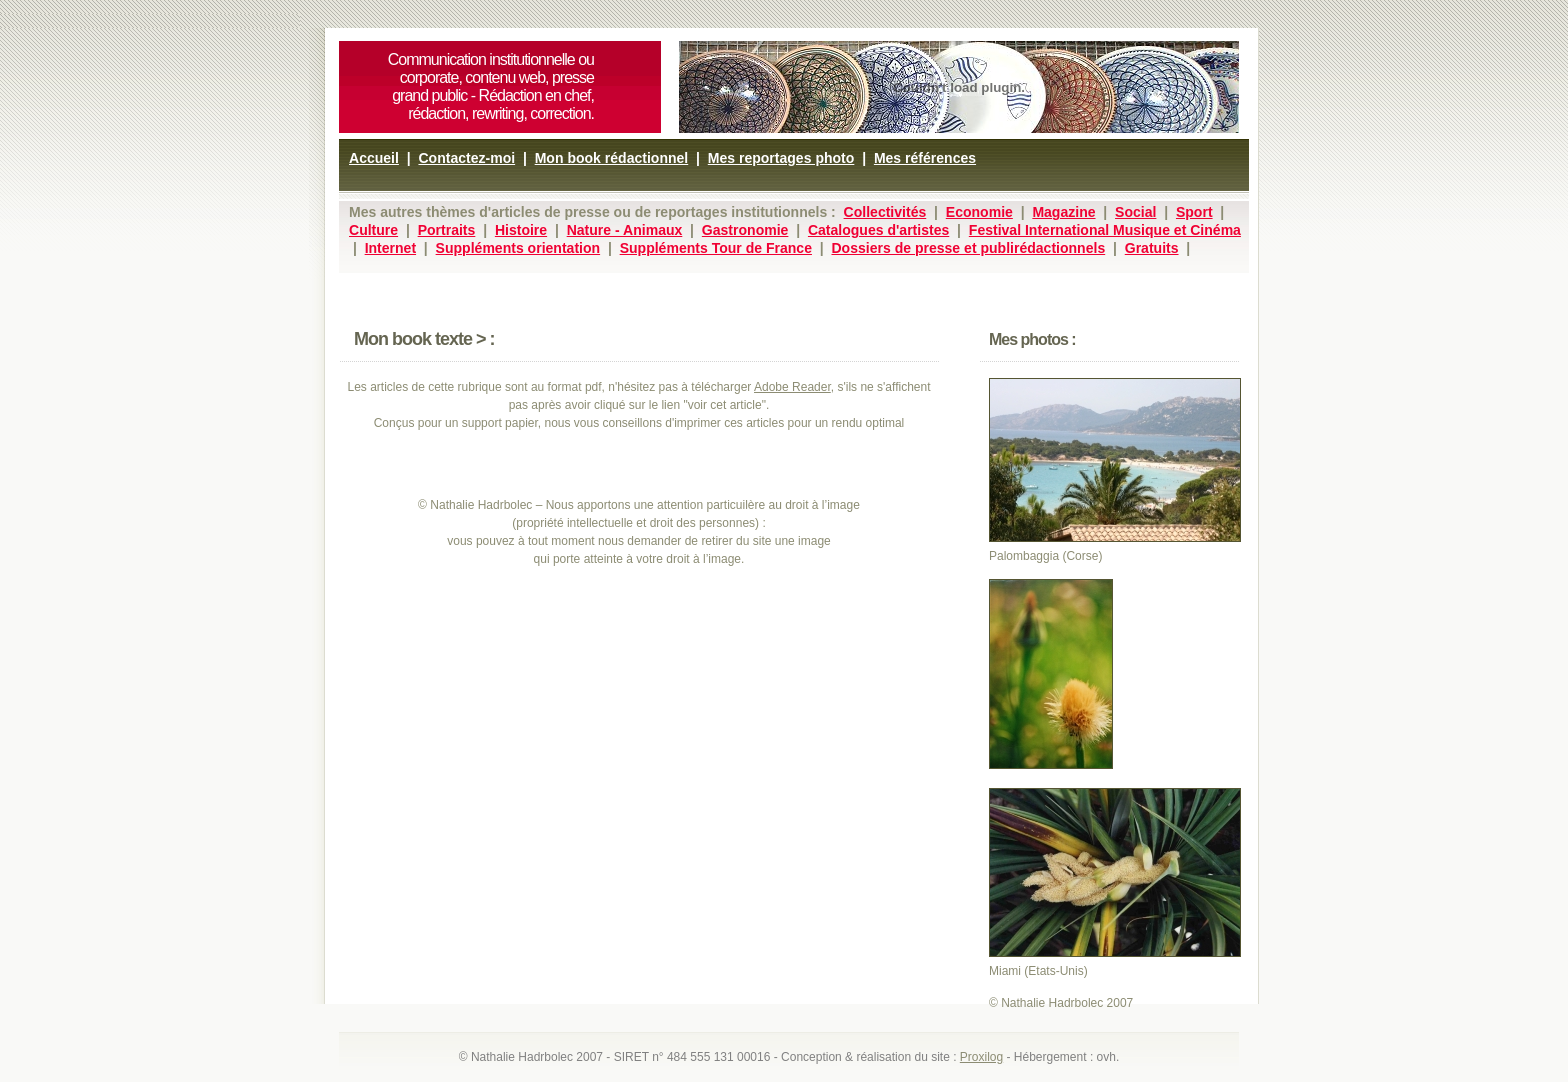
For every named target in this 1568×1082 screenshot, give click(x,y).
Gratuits (1152, 248)
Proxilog (981, 1057)
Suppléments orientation (518, 248)
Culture (373, 230)
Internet (390, 248)
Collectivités (885, 212)
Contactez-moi (466, 158)
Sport (1194, 212)
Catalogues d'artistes (878, 230)
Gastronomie (745, 230)
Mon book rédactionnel (612, 158)
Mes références (925, 158)
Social (1135, 212)
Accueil (374, 158)
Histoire (521, 230)
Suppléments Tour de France (716, 248)
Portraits (447, 230)
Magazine (1063, 212)
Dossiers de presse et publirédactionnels (968, 248)
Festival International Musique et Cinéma (1105, 230)
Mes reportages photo (781, 158)
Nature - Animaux (625, 230)
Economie (979, 212)
